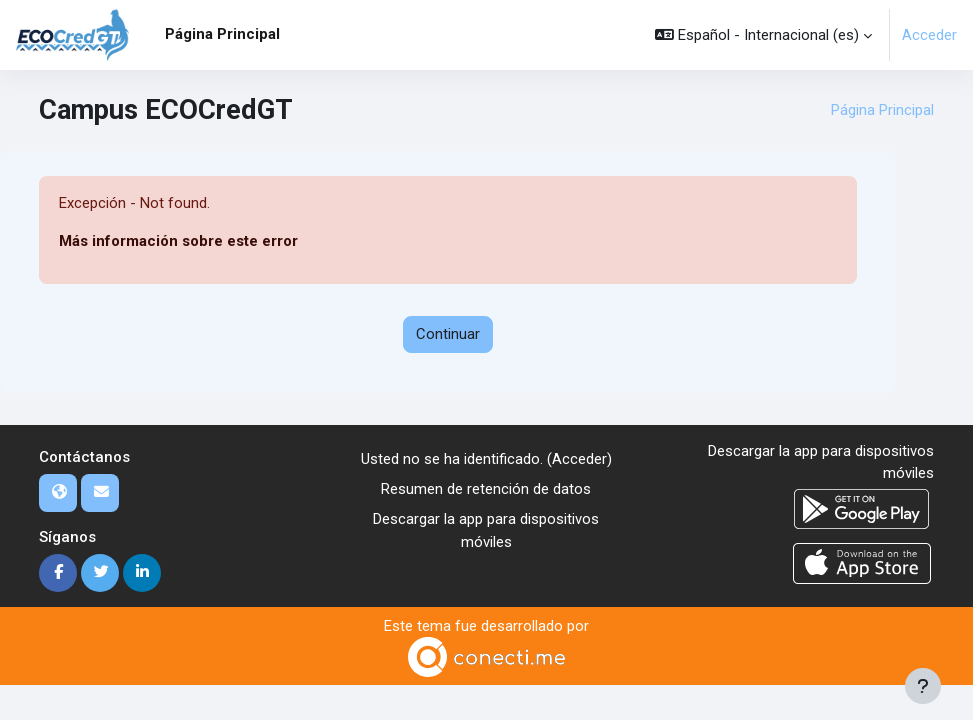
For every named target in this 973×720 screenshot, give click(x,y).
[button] (763, 35)
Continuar (448, 334)
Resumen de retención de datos (486, 489)
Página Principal (882, 110)
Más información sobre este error (178, 241)
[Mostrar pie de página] (923, 686)
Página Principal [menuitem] (222, 34)
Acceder (929, 35)
